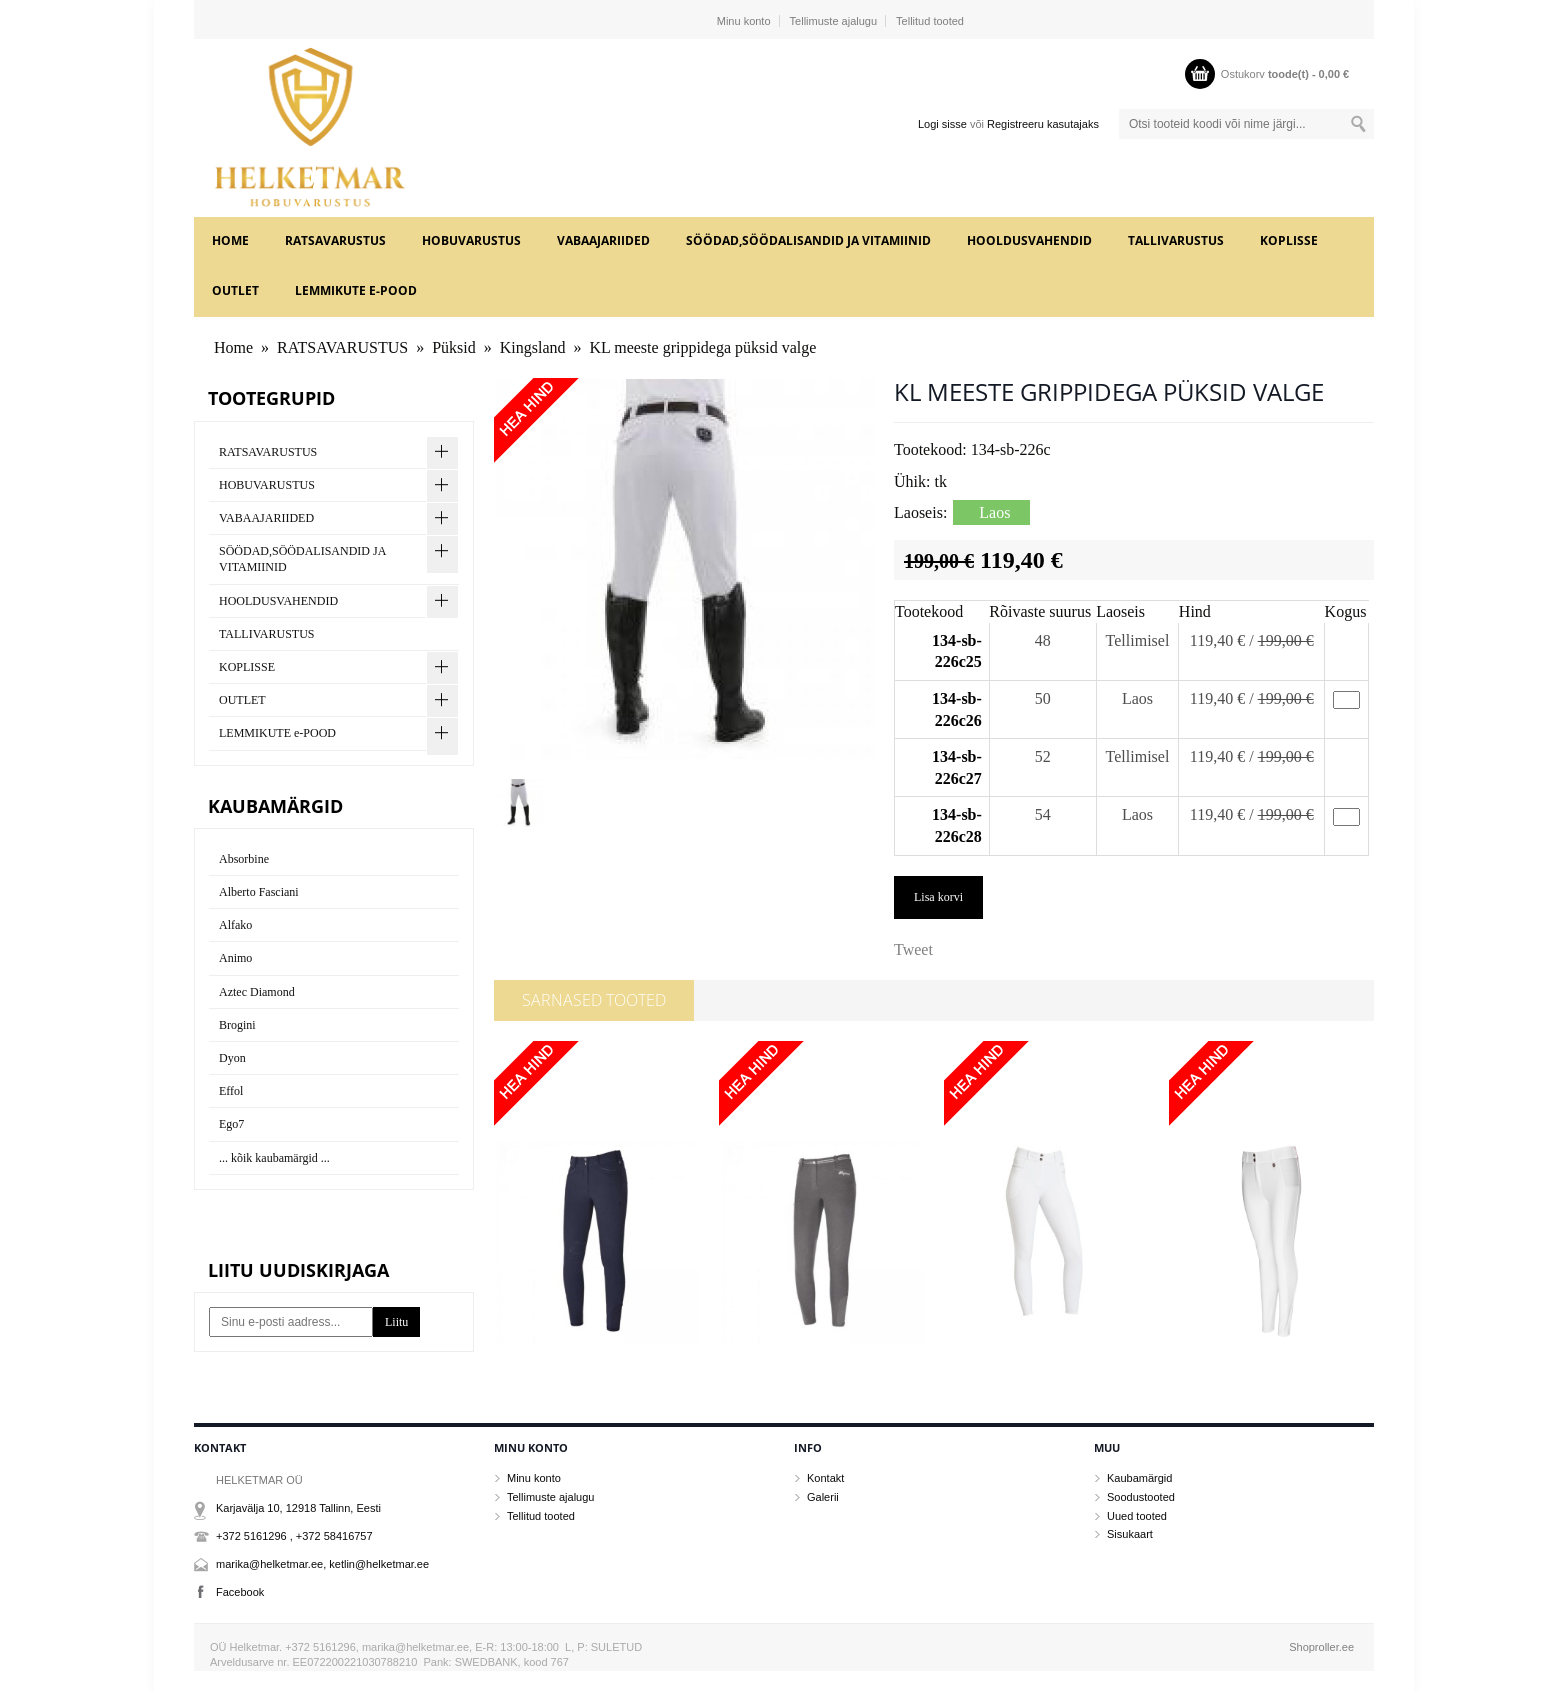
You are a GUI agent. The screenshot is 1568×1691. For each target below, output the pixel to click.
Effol (231, 1091)
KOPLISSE (1289, 240)
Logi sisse (942, 124)
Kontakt (825, 1478)
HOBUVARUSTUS (471, 240)
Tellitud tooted (930, 21)
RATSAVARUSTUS (335, 240)
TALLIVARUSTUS (1176, 240)
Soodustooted (1141, 1497)
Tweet (913, 949)
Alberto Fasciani (259, 892)
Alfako (235, 925)
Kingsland (533, 347)
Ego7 (231, 1124)
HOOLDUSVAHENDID (1029, 240)
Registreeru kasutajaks (1043, 124)
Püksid (454, 347)
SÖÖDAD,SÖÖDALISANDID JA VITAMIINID (808, 240)
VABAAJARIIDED (603, 240)
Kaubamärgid (1139, 1478)
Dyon (232, 1058)
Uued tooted (1137, 1516)
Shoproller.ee (1321, 1647)
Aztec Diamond (257, 992)
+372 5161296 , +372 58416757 (294, 1536)
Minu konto (744, 21)
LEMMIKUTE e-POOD (356, 290)
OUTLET (235, 290)
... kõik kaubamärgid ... (274, 1158)
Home (230, 240)
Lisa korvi (938, 897)
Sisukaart (1130, 1534)
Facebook (240, 1592)
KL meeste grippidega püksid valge (702, 347)
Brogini (237, 1025)
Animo (235, 958)
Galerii (823, 1497)
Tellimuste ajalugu (833, 21)
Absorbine (244, 859)
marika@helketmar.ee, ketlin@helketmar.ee (322, 1564)
